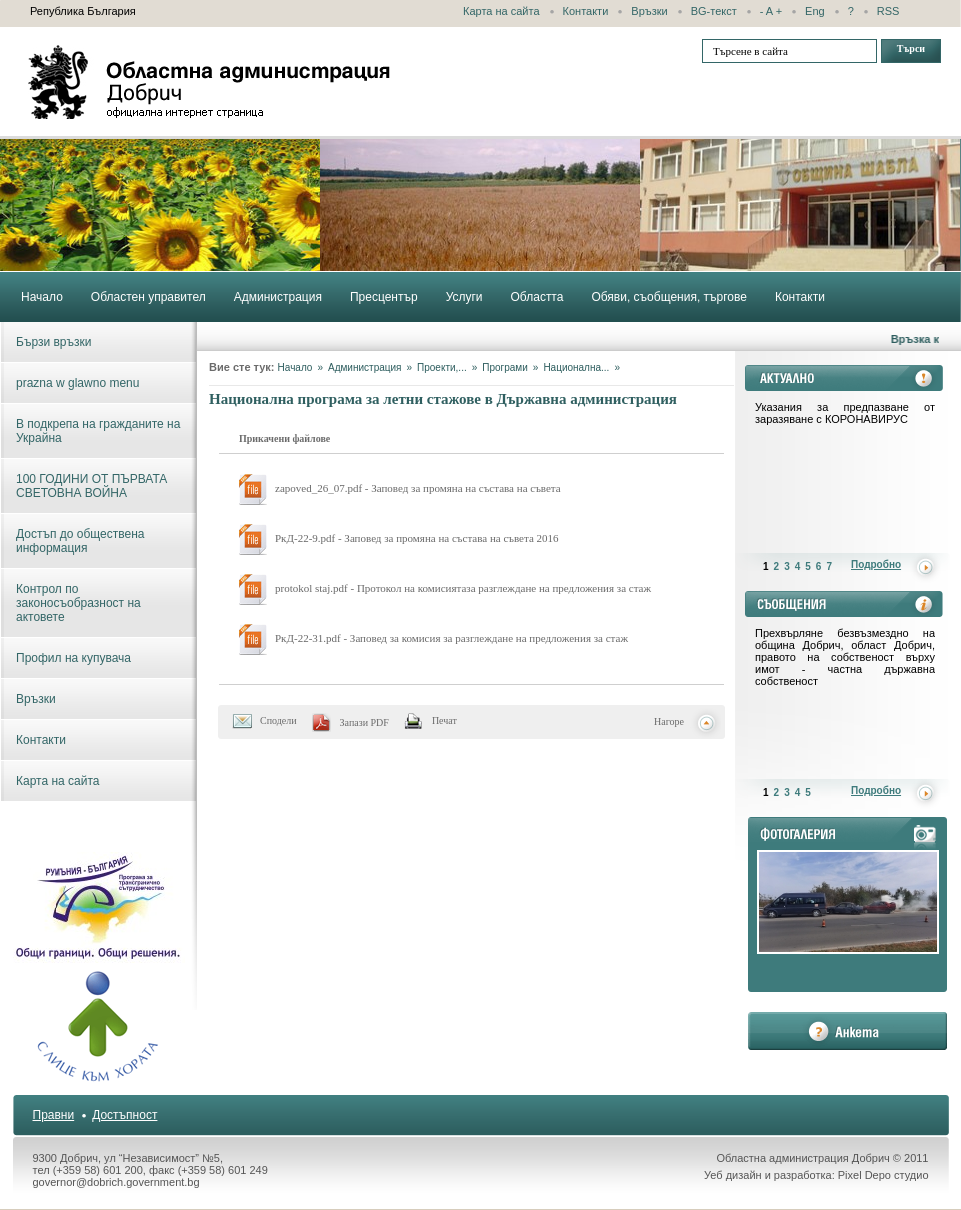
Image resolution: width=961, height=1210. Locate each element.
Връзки (649, 11)
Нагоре (669, 721)
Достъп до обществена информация (80, 541)
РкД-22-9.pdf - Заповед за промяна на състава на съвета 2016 (417, 538)
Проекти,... (442, 367)
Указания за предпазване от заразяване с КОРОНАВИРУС (845, 413)
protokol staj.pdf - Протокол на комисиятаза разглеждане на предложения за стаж (463, 588)
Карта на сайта (501, 11)
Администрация (365, 367)
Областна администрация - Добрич (210, 82)
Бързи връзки (53, 342)
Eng (815, 11)
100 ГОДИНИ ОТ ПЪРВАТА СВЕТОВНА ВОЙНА (91, 486)
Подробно (876, 564)
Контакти (586, 11)
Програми (505, 367)
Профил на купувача (73, 658)
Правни (54, 1115)
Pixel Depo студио (883, 1175)
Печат (444, 720)
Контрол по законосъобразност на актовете (78, 603)
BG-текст (714, 11)
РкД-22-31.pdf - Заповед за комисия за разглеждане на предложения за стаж (451, 638)
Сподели (278, 720)
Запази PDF (364, 722)
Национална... (576, 367)
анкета (847, 1031)
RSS (888, 11)
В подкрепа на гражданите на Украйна (98, 431)
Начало (295, 367)
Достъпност (124, 1115)
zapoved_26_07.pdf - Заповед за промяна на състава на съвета (418, 488)
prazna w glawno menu (77, 383)
